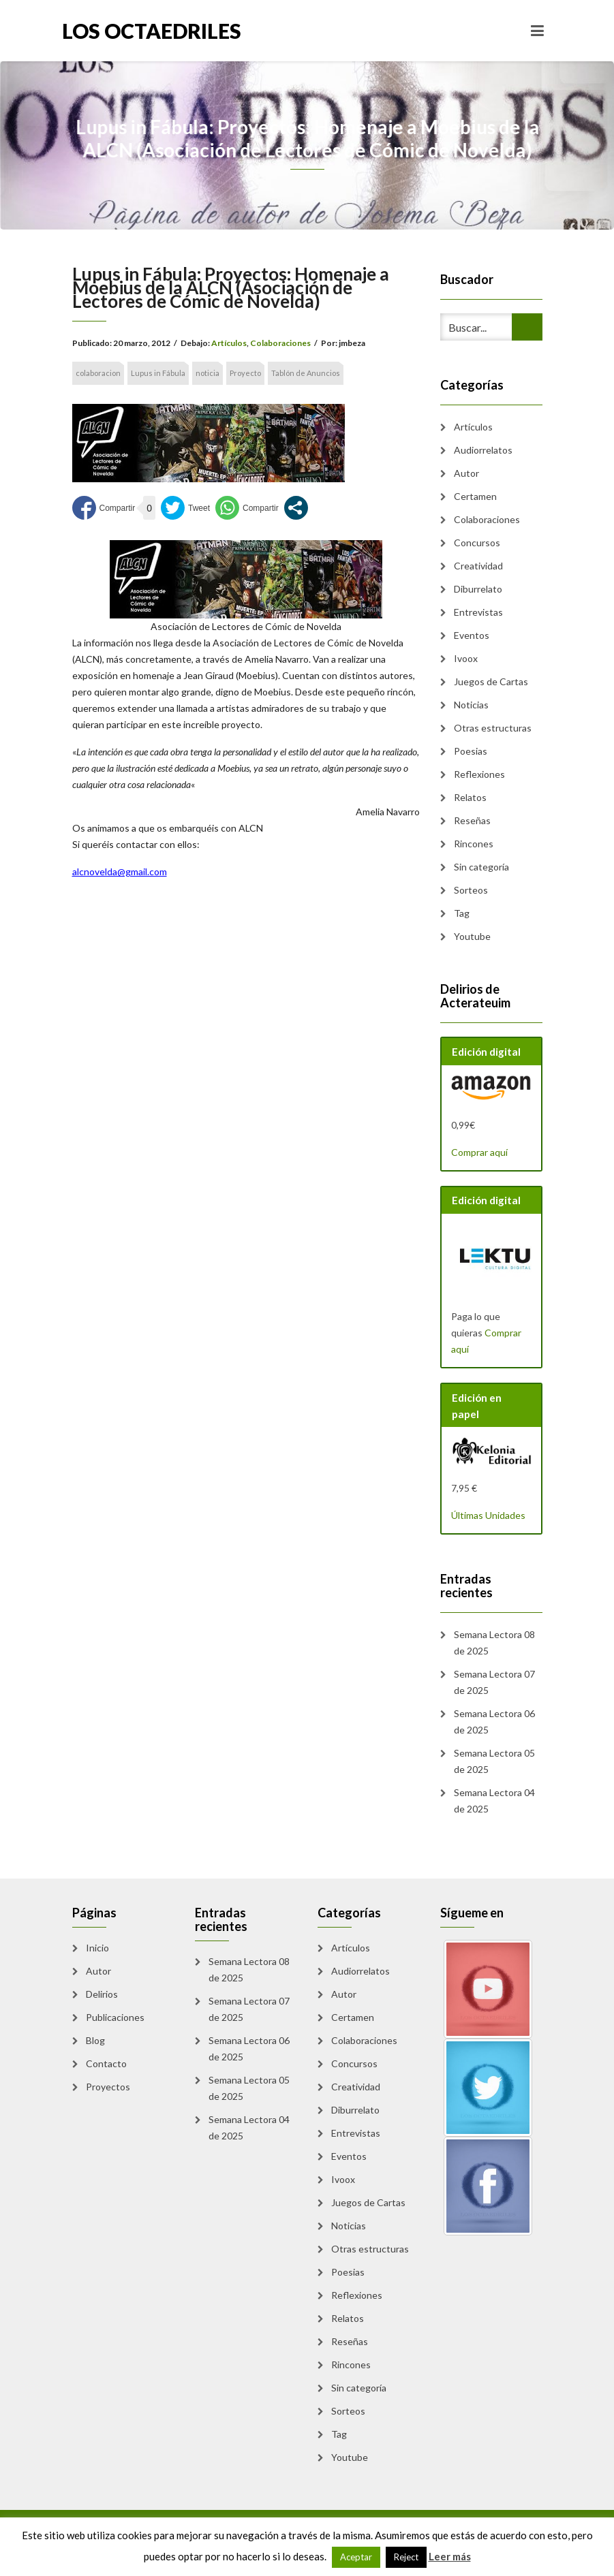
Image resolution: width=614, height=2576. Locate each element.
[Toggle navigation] (537, 30)
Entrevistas (478, 612)
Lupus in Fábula (158, 372)
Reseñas (472, 820)
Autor (466, 473)
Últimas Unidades (488, 1515)
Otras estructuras (493, 728)
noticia (207, 372)
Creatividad (478, 565)
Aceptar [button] (356, 2556)
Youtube (472, 936)
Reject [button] (406, 2556)
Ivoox (466, 658)
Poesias (470, 751)
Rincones (473, 843)
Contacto (106, 2063)
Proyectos (108, 2086)
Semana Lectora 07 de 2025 (494, 1682)
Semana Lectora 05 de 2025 (494, 1761)
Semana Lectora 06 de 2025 (494, 1721)
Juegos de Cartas (491, 681)
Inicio (97, 1947)
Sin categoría (481, 867)
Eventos (471, 635)
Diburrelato (478, 589)
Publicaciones (115, 2017)
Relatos (470, 797)
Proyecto (245, 372)
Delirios (102, 1994)
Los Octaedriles (151, 30)
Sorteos (471, 890)
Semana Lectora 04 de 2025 (494, 1801)
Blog (95, 2040)
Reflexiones (479, 774)
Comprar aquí (479, 1152)
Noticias (471, 704)
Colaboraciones (280, 343)
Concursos (477, 542)
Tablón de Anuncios (305, 372)
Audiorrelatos (483, 450)
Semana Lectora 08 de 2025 (494, 1642)
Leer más (450, 2556)
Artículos (229, 343)
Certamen (475, 496)
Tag (462, 913)
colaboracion (98, 372)
